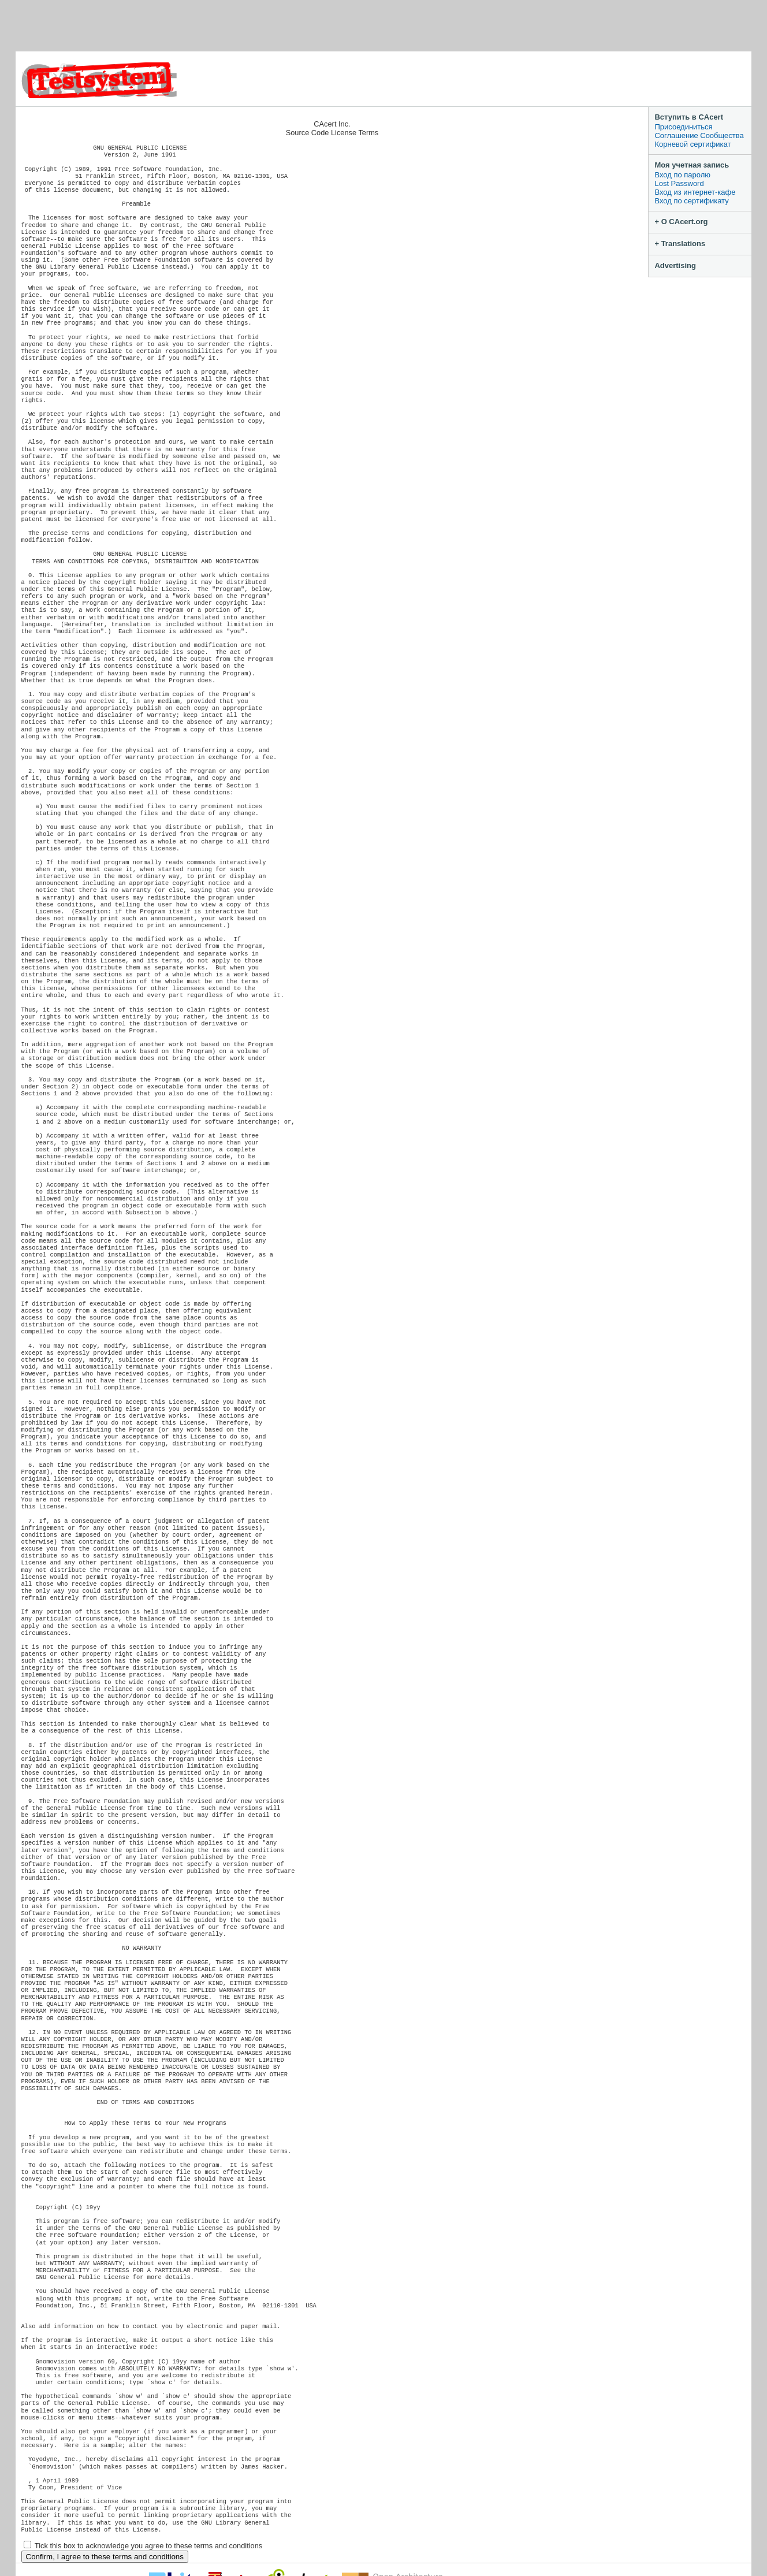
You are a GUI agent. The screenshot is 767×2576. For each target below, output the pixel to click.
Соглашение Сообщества (698, 135)
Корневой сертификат (692, 144)
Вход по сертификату (691, 200)
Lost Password (678, 183)
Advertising (675, 265)
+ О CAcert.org (681, 221)
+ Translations (679, 243)
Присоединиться (683, 126)
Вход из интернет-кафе (694, 192)
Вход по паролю (682, 174)
